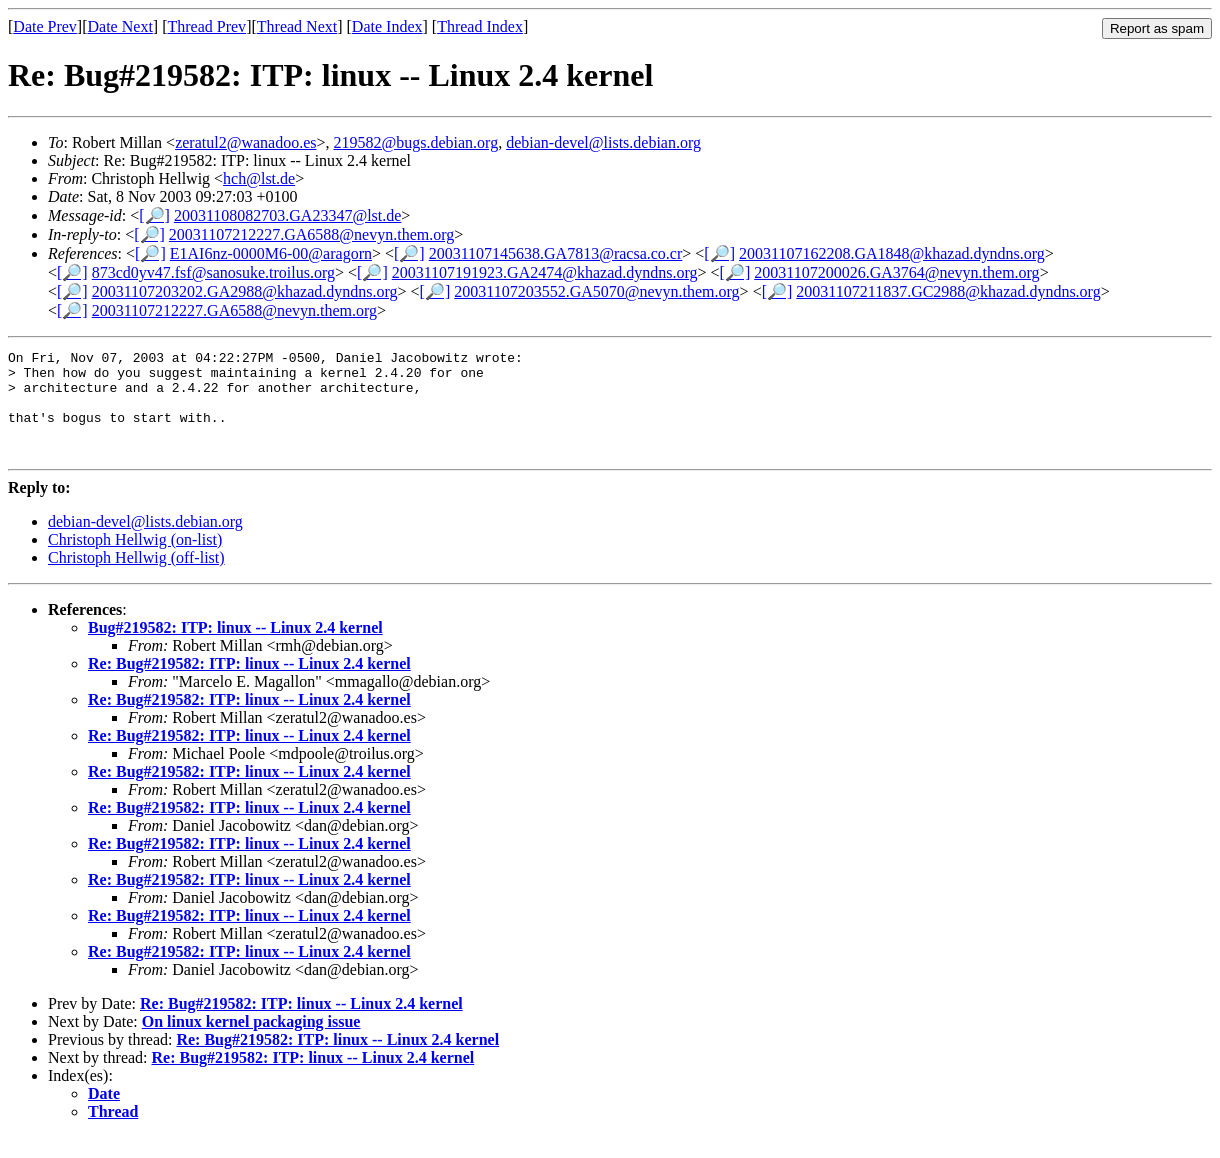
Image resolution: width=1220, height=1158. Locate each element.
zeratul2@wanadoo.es (245, 142)
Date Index (387, 26)
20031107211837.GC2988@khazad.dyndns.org (948, 291)
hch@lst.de (259, 178)
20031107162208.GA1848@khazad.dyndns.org (892, 253)
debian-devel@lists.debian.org (603, 142)
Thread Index (480, 26)
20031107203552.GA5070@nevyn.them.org (596, 291)
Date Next (120, 26)
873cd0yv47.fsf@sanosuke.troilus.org (213, 272)
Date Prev (45, 26)
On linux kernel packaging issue (251, 1042)
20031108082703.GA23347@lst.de (287, 215)
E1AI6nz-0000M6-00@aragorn (271, 253)
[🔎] (154, 215)
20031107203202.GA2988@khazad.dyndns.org (245, 291)
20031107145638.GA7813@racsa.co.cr (556, 253)
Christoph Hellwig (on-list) (135, 560)
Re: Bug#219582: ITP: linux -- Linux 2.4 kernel (249, 684)
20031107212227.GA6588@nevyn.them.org (311, 234)
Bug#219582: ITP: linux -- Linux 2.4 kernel (235, 648)
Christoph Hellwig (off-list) (136, 578)
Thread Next (297, 26)
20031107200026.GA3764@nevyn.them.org (896, 272)
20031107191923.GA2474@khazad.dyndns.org (545, 272)
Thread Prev (206, 26)
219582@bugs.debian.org (416, 142)
